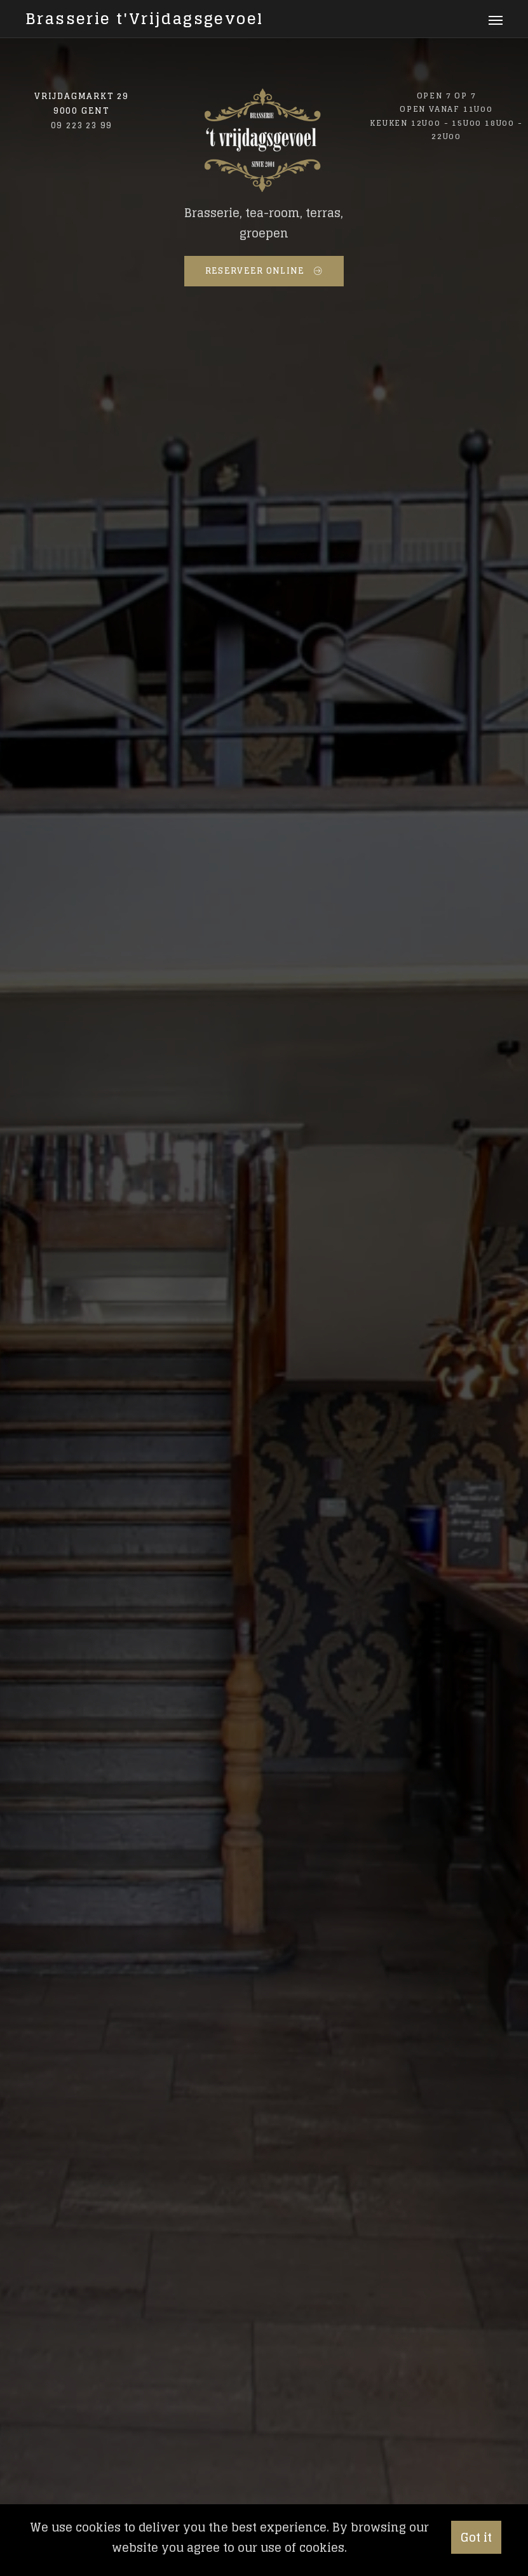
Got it (476, 2537)
